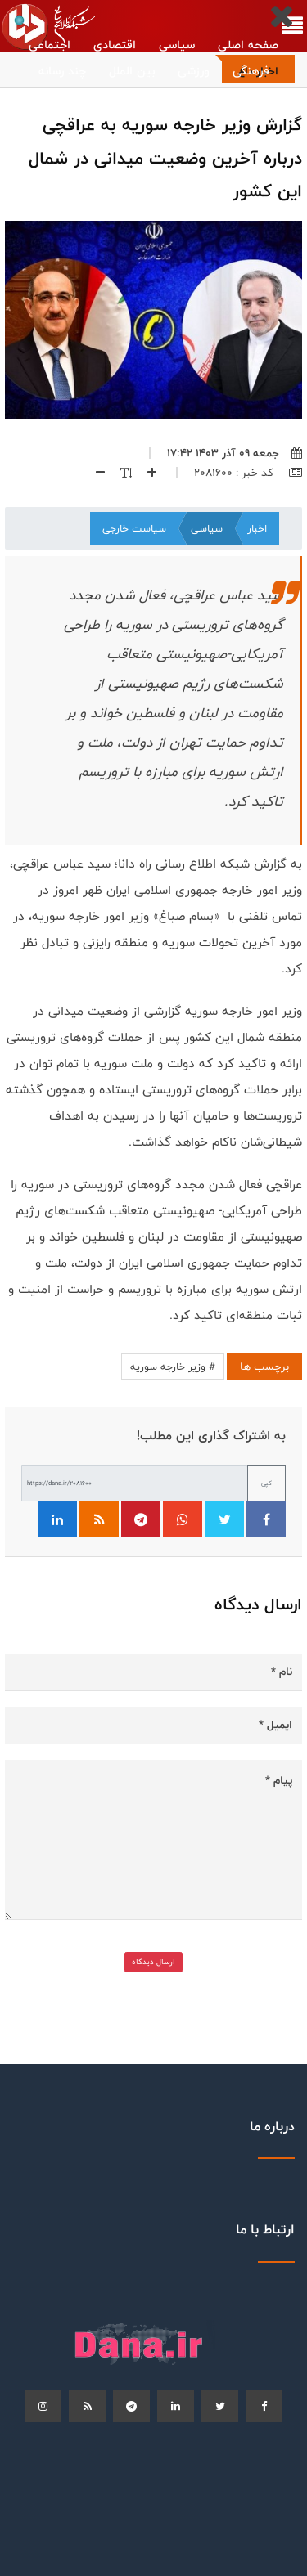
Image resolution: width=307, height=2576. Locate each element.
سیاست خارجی (134, 528)
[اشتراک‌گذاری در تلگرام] (140, 1519)
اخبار (257, 528)
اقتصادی (114, 44)
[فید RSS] (99, 1519)
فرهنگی (251, 71)
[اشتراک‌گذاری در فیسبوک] (266, 1519)
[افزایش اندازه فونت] (144, 472)
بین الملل (132, 71)
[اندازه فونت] (118, 472)
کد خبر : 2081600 (248, 472)
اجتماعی (49, 44)
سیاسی (177, 44)
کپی (266, 1483)
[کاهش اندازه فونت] (94, 472)
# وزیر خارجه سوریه (172, 1367)
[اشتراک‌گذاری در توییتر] (224, 1519)
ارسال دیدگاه (153, 1961)
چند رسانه (62, 71)
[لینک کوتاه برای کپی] (134, 1483)
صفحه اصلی (248, 44)
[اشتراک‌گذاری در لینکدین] (57, 1519)
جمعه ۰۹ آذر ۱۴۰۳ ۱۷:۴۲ (234, 453)
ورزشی (194, 71)
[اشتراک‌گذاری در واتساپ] (182, 1519)
